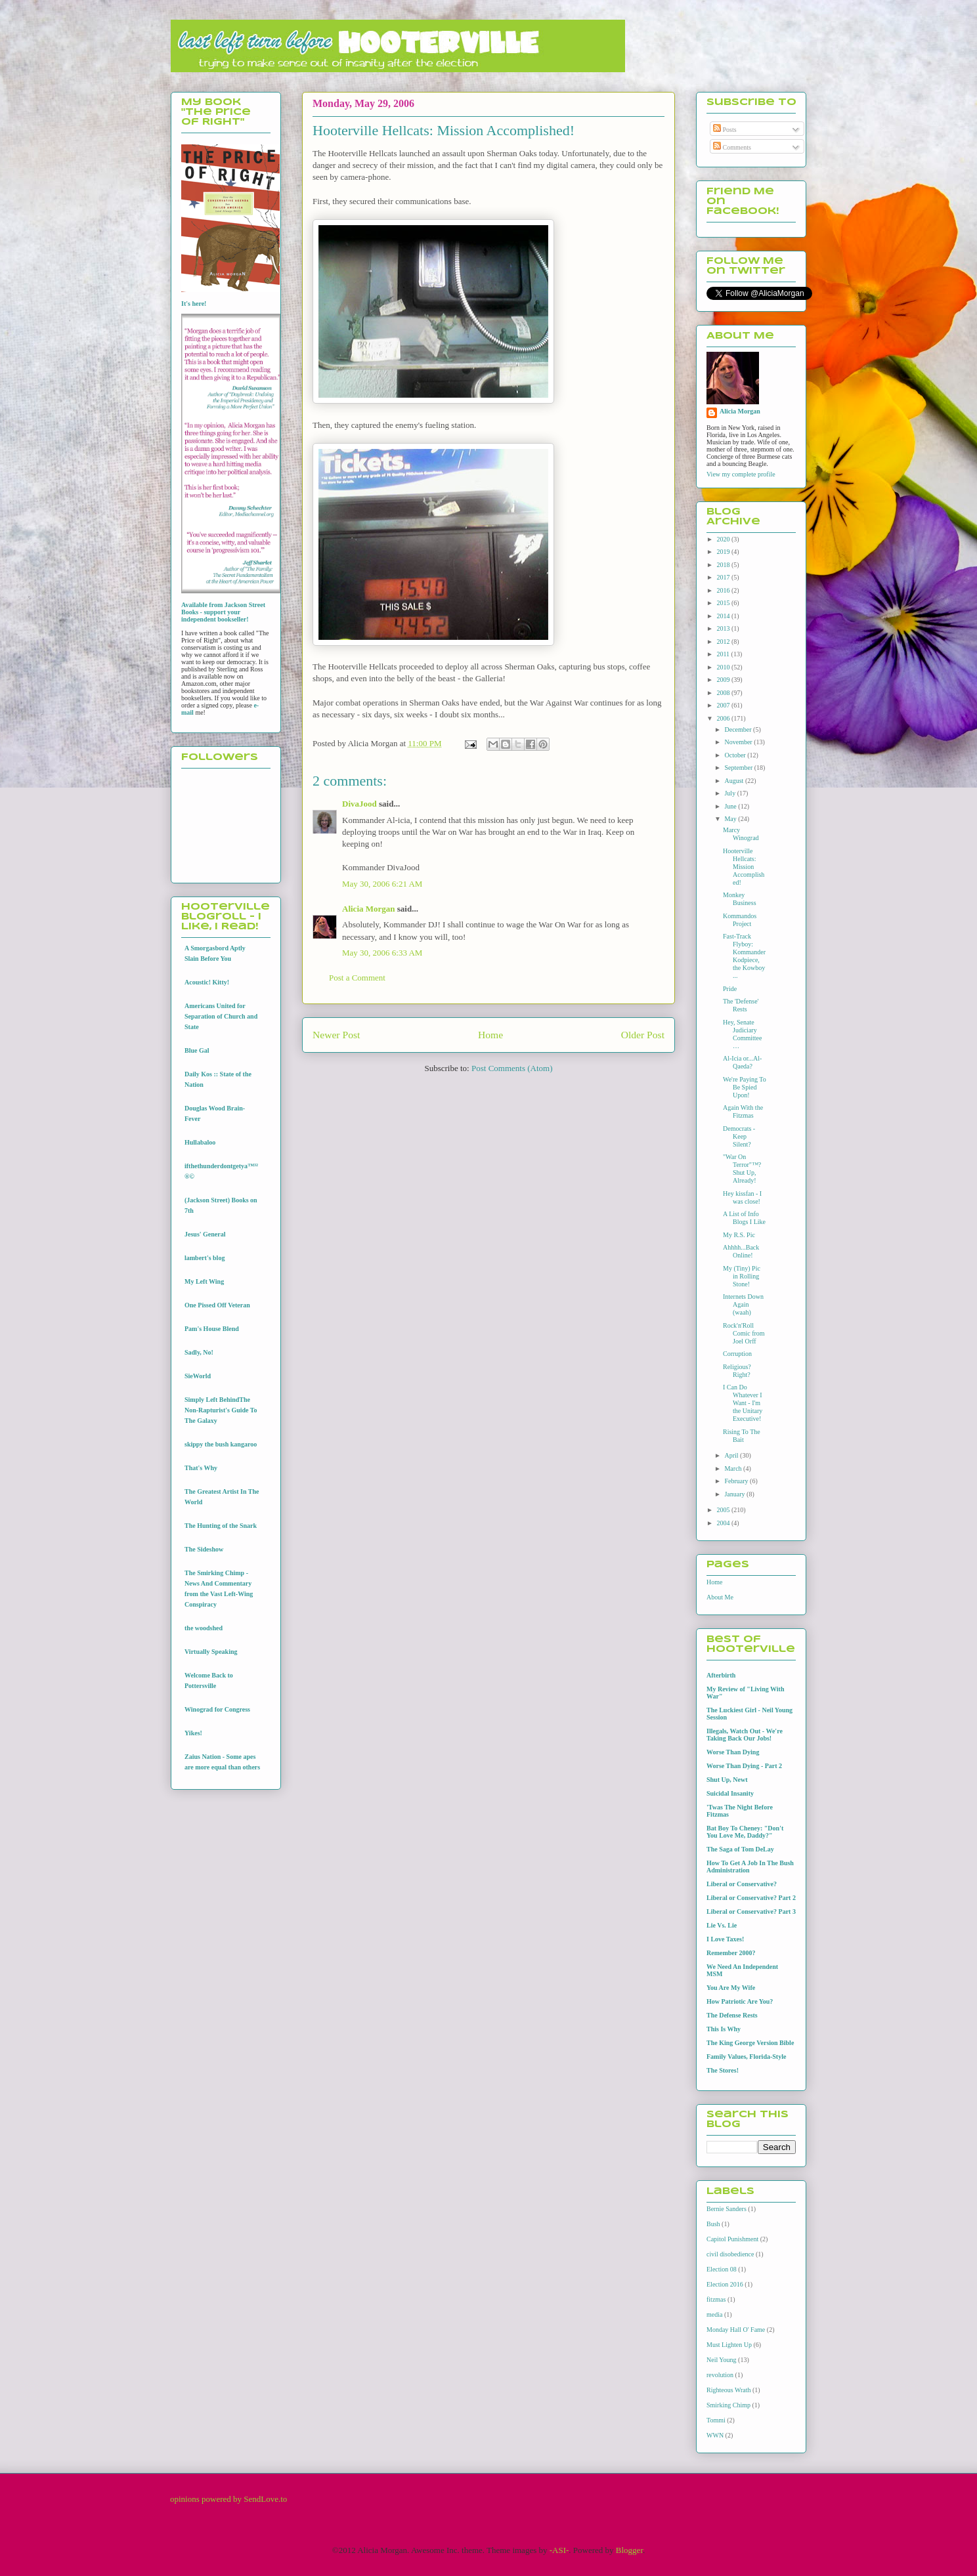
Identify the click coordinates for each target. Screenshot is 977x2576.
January (735, 1494)
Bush (713, 2224)
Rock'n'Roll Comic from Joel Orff (744, 1333)
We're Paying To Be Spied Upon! (744, 1087)
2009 (723, 679)
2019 (723, 551)
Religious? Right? (737, 1370)
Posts (725, 129)
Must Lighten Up (729, 2344)
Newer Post (336, 1034)
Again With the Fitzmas (743, 1111)
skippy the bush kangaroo (221, 1444)
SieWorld (198, 1376)
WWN (715, 2435)
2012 (723, 641)
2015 (723, 602)
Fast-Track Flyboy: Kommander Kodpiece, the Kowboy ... (744, 956)
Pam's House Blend (212, 1328)
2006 (723, 718)
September (739, 767)
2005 (723, 1509)
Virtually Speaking (211, 1651)
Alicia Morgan (368, 909)
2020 (723, 539)
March (733, 1468)
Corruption (737, 1353)
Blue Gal (197, 1050)
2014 (723, 616)
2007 (723, 705)
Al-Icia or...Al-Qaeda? (742, 1062)
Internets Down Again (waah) (743, 1304)
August (734, 780)
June (731, 806)
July (730, 793)
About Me (719, 1597)
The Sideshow (204, 1549)
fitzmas (716, 2299)
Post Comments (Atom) (512, 1068)
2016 (723, 590)
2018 (723, 564)
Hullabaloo (200, 1142)
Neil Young (721, 2359)
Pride (730, 988)
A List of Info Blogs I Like (744, 1217)
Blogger (629, 2550)
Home (490, 1034)
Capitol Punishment (732, 2239)
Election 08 (721, 2269)
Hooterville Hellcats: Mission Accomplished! (743, 866)
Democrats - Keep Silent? (739, 1136)
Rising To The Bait (741, 1435)
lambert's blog (205, 1257)
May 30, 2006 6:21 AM (382, 884)
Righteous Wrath (728, 2390)
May (731, 818)
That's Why (201, 1467)
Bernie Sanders (726, 2208)
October (735, 755)
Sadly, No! (199, 1352)
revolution (719, 2374)
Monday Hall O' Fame (735, 2329)
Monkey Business (739, 898)
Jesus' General (205, 1234)
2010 (723, 667)
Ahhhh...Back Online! (741, 1251)
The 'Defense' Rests (740, 1005)
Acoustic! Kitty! (207, 982)
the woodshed (204, 1628)
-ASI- (559, 2550)
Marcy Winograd (741, 833)
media (714, 2314)
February (737, 1481)
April (732, 1455)
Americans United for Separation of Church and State (221, 1016)
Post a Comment (357, 977)
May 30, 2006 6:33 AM (382, 953)
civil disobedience (730, 2254)
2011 (723, 654)
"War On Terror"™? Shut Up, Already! (742, 1168)
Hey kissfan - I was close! (742, 1197)
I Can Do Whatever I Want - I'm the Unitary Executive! (742, 1402)
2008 (723, 692)
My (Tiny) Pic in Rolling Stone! (741, 1276)
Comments (732, 147)
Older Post (642, 1034)
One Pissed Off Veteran (217, 1305)
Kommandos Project (739, 919)
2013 (723, 628)
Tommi (716, 2420)
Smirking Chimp (728, 2405)
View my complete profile (740, 474)
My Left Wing (204, 1281)
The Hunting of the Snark (221, 1525)
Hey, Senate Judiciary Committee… (742, 1034)
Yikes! (193, 1733)
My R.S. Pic (739, 1234)
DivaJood (359, 804)
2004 (723, 1523)
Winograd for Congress (217, 1709)
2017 (723, 577)
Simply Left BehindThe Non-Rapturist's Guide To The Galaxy (221, 1410)
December (738, 729)
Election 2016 (724, 2284)
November (739, 742)
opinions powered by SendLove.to (228, 2499)
